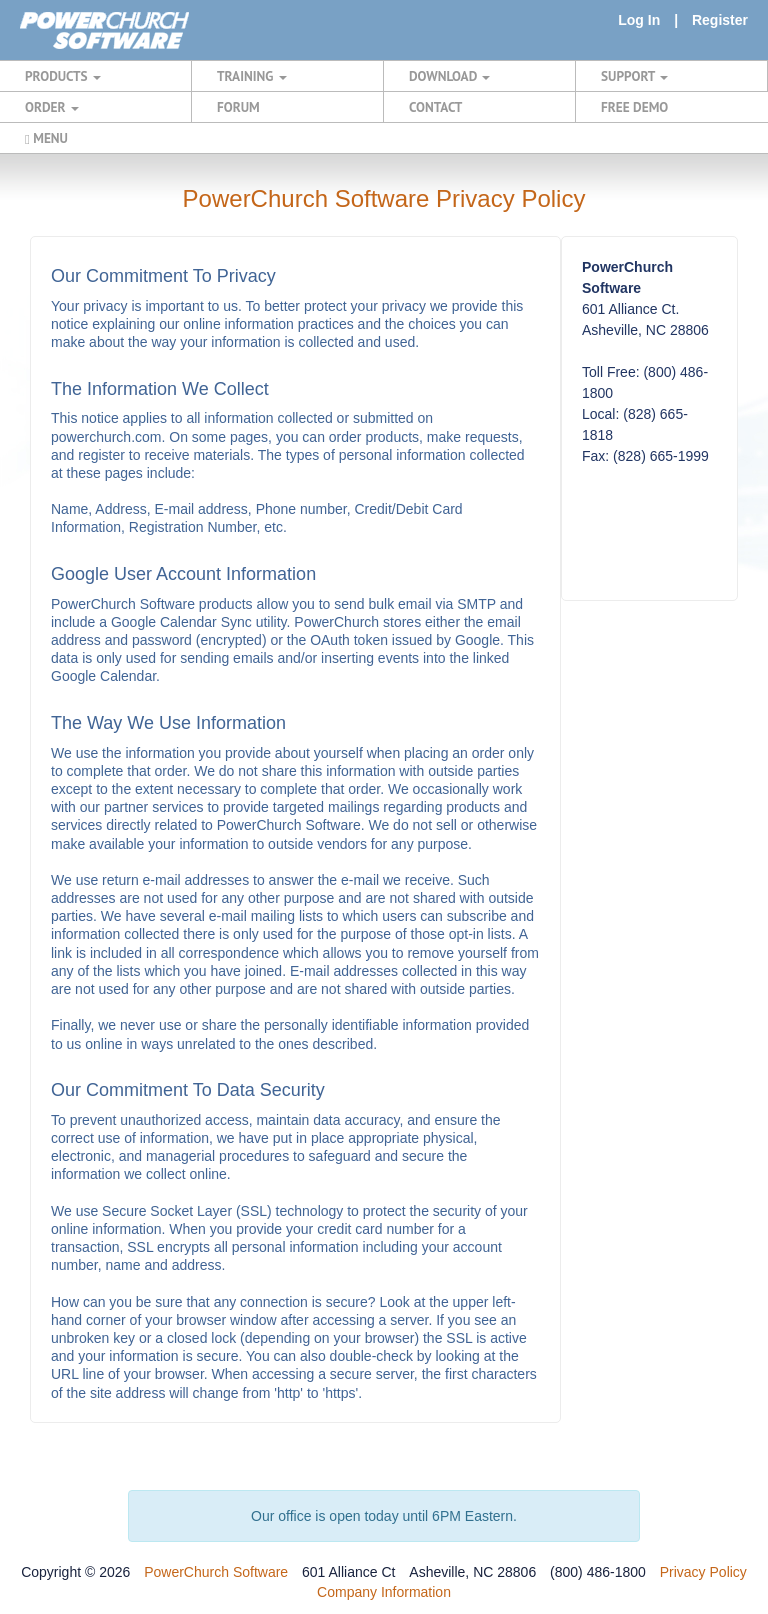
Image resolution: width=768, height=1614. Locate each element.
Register (720, 20)
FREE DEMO (634, 107)
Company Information (384, 1592)
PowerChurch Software (216, 1572)
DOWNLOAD (449, 76)
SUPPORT (634, 76)
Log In (639, 20)
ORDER (52, 107)
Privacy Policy (703, 1572)
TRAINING (252, 76)
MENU (46, 138)
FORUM (238, 107)
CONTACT (435, 107)
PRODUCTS (63, 76)
